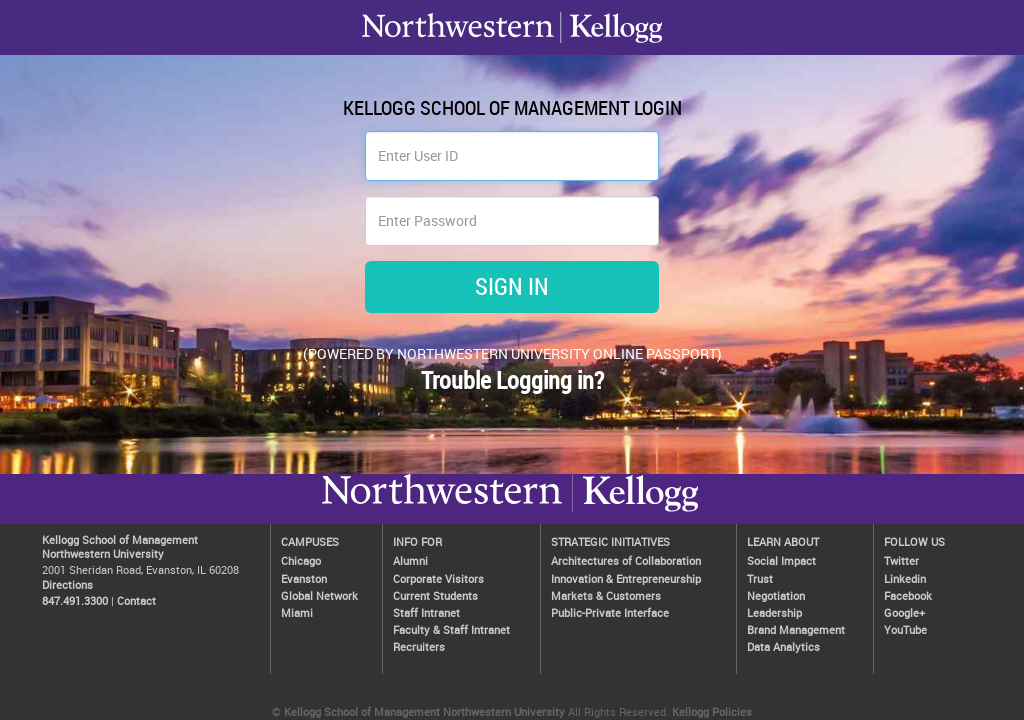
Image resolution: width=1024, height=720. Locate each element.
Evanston (304, 578)
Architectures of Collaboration (626, 560)
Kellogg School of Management (120, 539)
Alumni (410, 560)
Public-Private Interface (610, 612)
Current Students (435, 595)
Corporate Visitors (438, 578)
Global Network (319, 595)
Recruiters (419, 646)
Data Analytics (783, 646)
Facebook (908, 595)
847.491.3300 (75, 600)
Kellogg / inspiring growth (442, 511)
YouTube (905, 629)
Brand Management (796, 629)
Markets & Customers (606, 595)
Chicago (301, 560)
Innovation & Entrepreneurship (626, 578)
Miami (297, 612)
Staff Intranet (426, 612)
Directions (67, 584)
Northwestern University (635, 511)
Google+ (904, 612)
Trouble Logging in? (512, 380)
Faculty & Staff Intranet (451, 629)
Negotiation (776, 595)
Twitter (901, 560)
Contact (136, 600)
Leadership (774, 612)
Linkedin (905, 578)
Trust (760, 578)
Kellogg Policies (712, 711)
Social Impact (781, 560)
